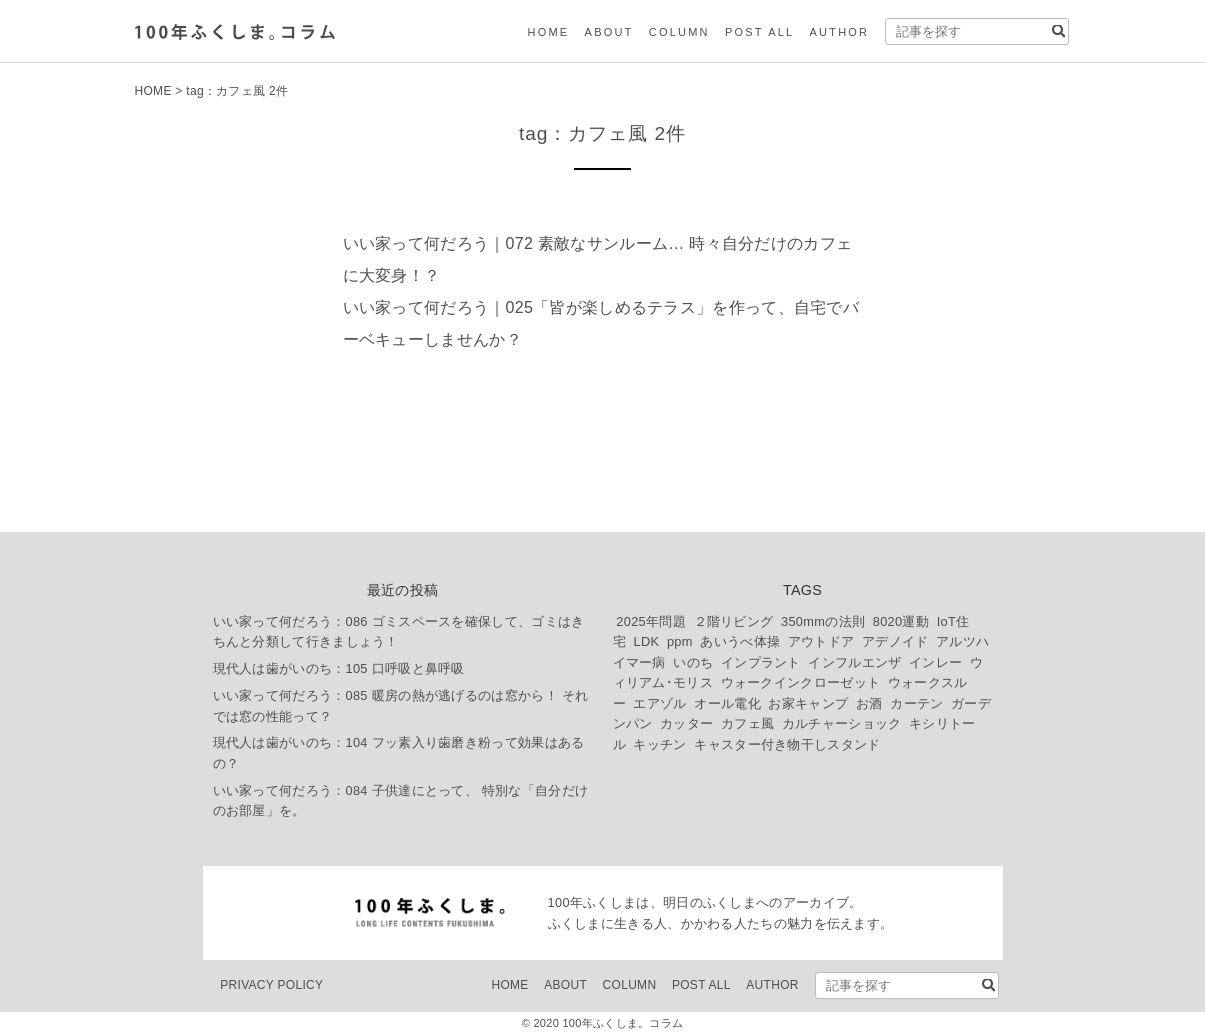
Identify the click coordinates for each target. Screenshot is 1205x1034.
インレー (935, 662)
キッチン (659, 744)
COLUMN (679, 32)
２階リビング (734, 621)
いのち (693, 662)
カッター (686, 723)
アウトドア (821, 641)
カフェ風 (747, 723)
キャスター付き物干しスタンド (787, 744)
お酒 (869, 703)
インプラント (761, 662)
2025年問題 (651, 621)
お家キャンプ (808, 703)
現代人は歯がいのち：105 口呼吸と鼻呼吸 (339, 668)
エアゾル (659, 703)
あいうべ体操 (740, 641)
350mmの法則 (823, 621)
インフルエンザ (854, 662)
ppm (680, 641)
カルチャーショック (842, 723)
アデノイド (895, 641)
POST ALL (759, 32)
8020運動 (901, 621)
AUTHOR (840, 32)
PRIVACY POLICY (271, 985)
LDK (646, 641)
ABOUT (609, 32)
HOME (549, 32)
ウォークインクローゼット (801, 682)
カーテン (916, 703)
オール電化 (727, 703)
